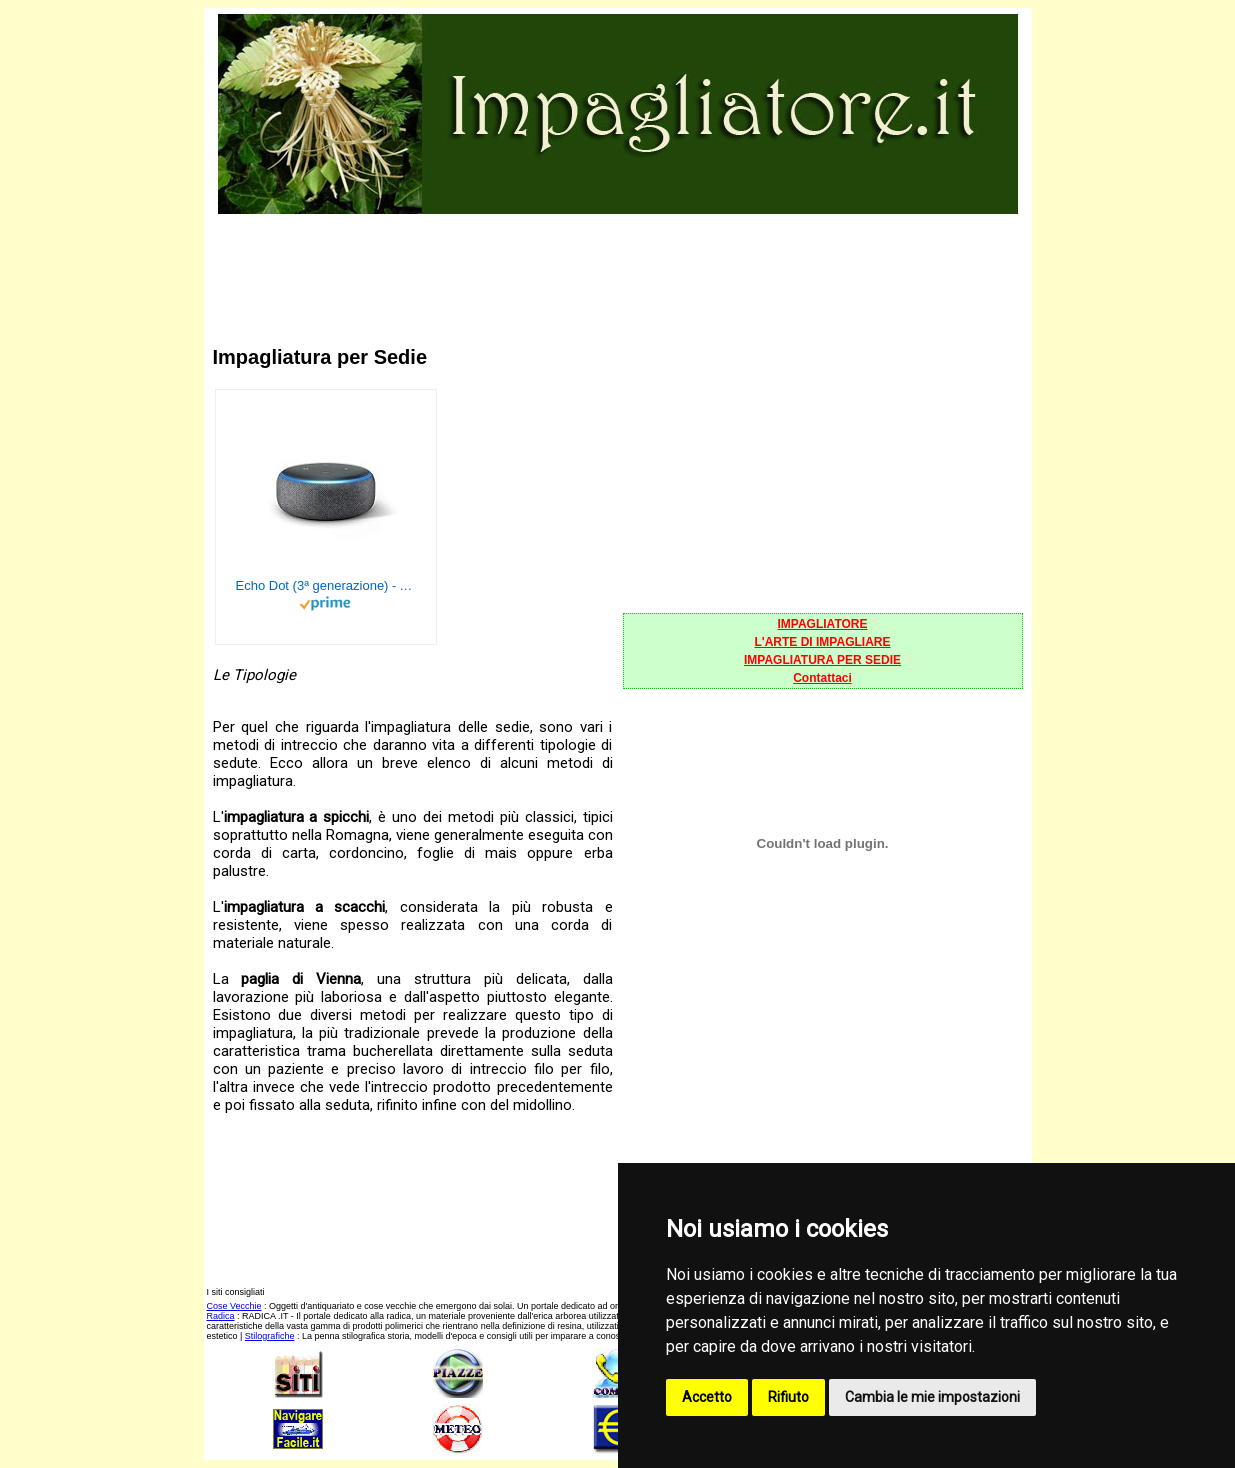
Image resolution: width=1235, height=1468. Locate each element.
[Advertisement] (618, 263)
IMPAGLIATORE (823, 624)
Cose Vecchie (234, 1306)
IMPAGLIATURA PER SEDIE (822, 660)
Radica (221, 1316)
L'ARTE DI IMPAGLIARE (823, 642)
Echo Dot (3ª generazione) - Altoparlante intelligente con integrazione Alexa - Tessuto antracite (326, 585)
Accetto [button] (707, 1397)
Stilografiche (270, 1336)
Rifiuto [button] (788, 1397)
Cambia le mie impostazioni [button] (932, 1397)
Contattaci (822, 678)
